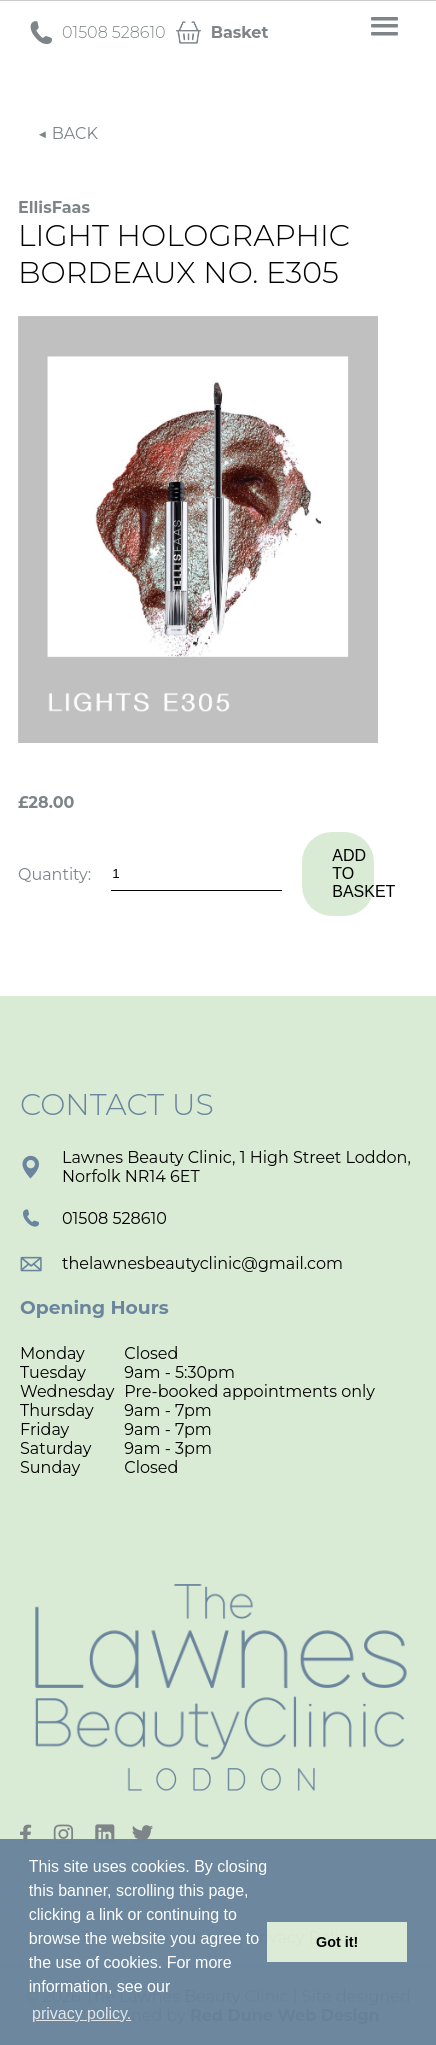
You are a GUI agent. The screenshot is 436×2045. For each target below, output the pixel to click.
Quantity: (54, 874)
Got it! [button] (337, 1942)
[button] (384, 27)
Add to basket (353, 873)
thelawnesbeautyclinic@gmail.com (181, 1263)
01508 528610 (93, 1218)
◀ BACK (68, 133)
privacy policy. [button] (81, 2013)
